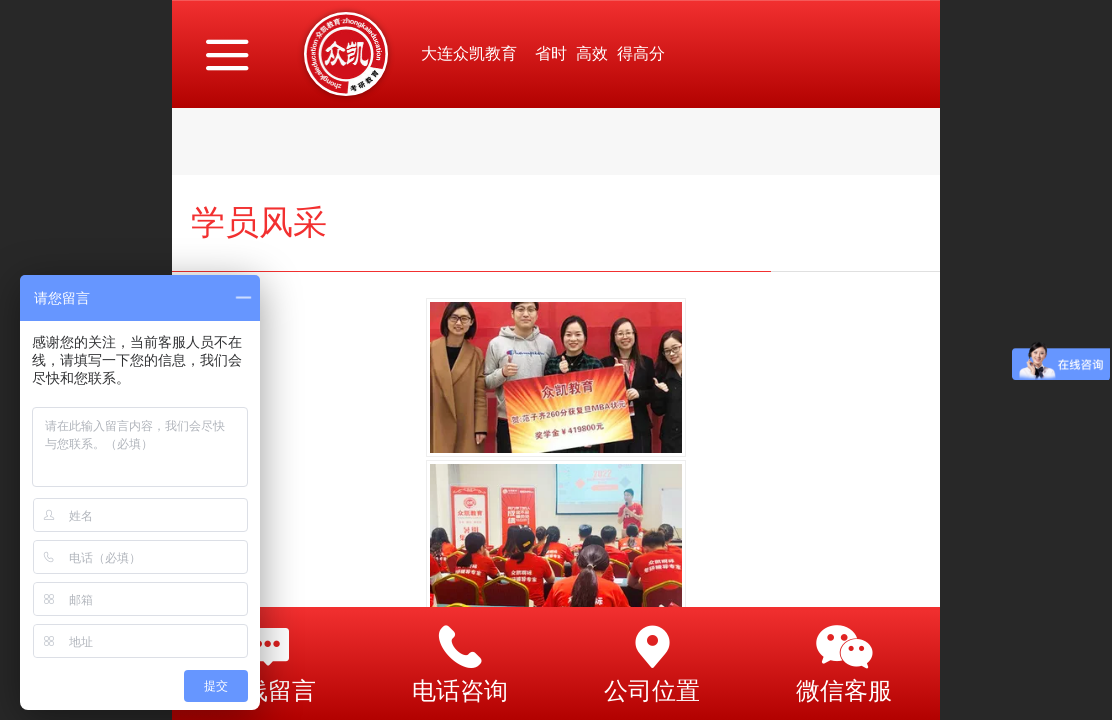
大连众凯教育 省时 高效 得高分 (543, 53)
